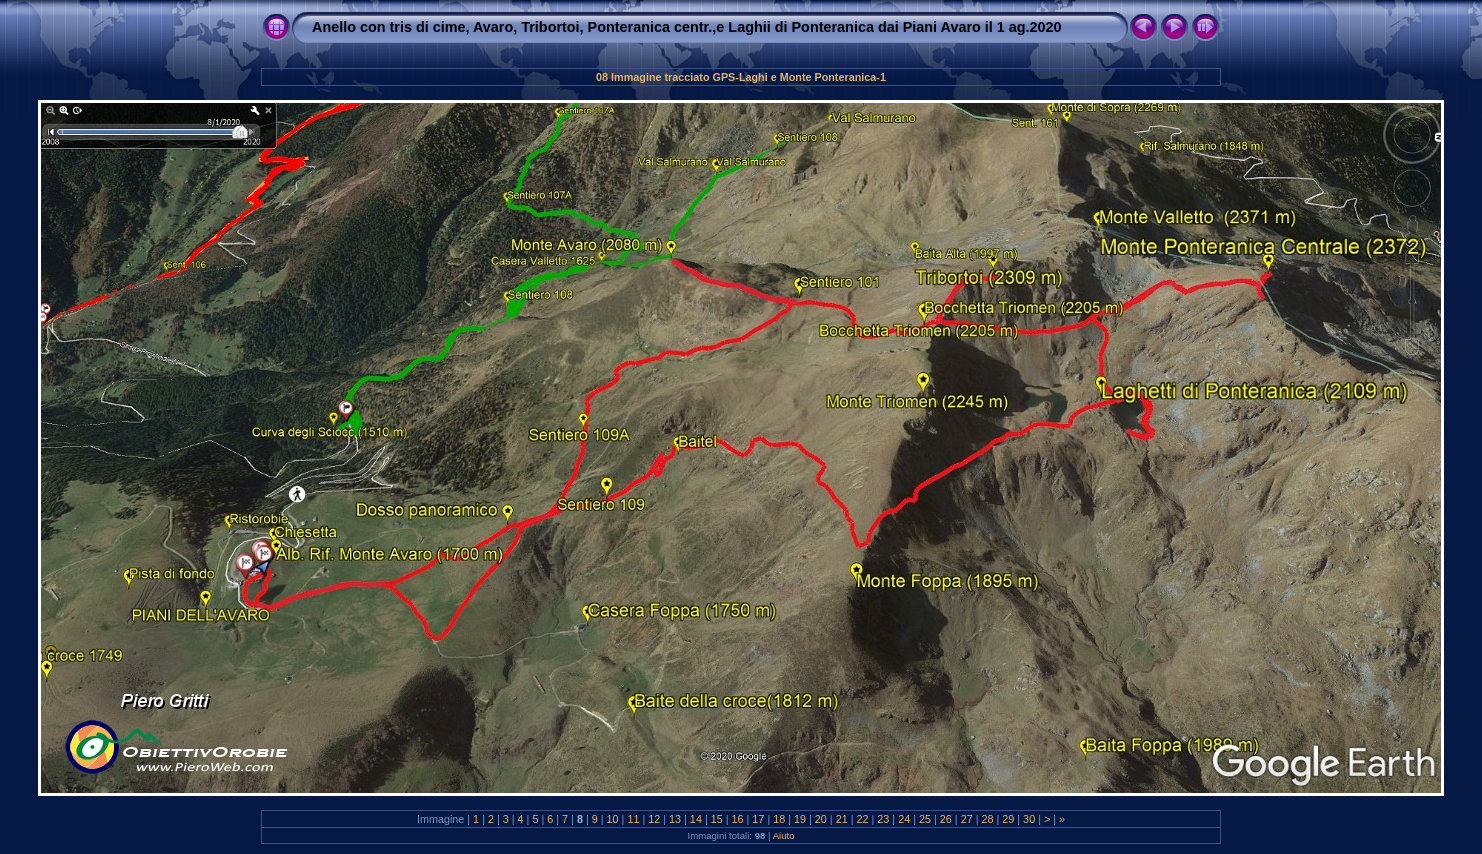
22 (863, 819)
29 (1008, 819)
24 (904, 819)
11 (633, 819)
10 (613, 819)
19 (800, 819)
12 (654, 819)
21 (842, 819)
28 (987, 819)
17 (758, 819)
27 (967, 819)
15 (717, 819)
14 (696, 819)
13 (675, 819)
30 (1029, 819)
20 (821, 819)
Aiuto (784, 835)
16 (738, 819)
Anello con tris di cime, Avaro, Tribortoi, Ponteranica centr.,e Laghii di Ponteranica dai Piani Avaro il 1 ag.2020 (687, 27)
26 (946, 819)
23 (883, 819)
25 (925, 819)
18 (779, 819)
